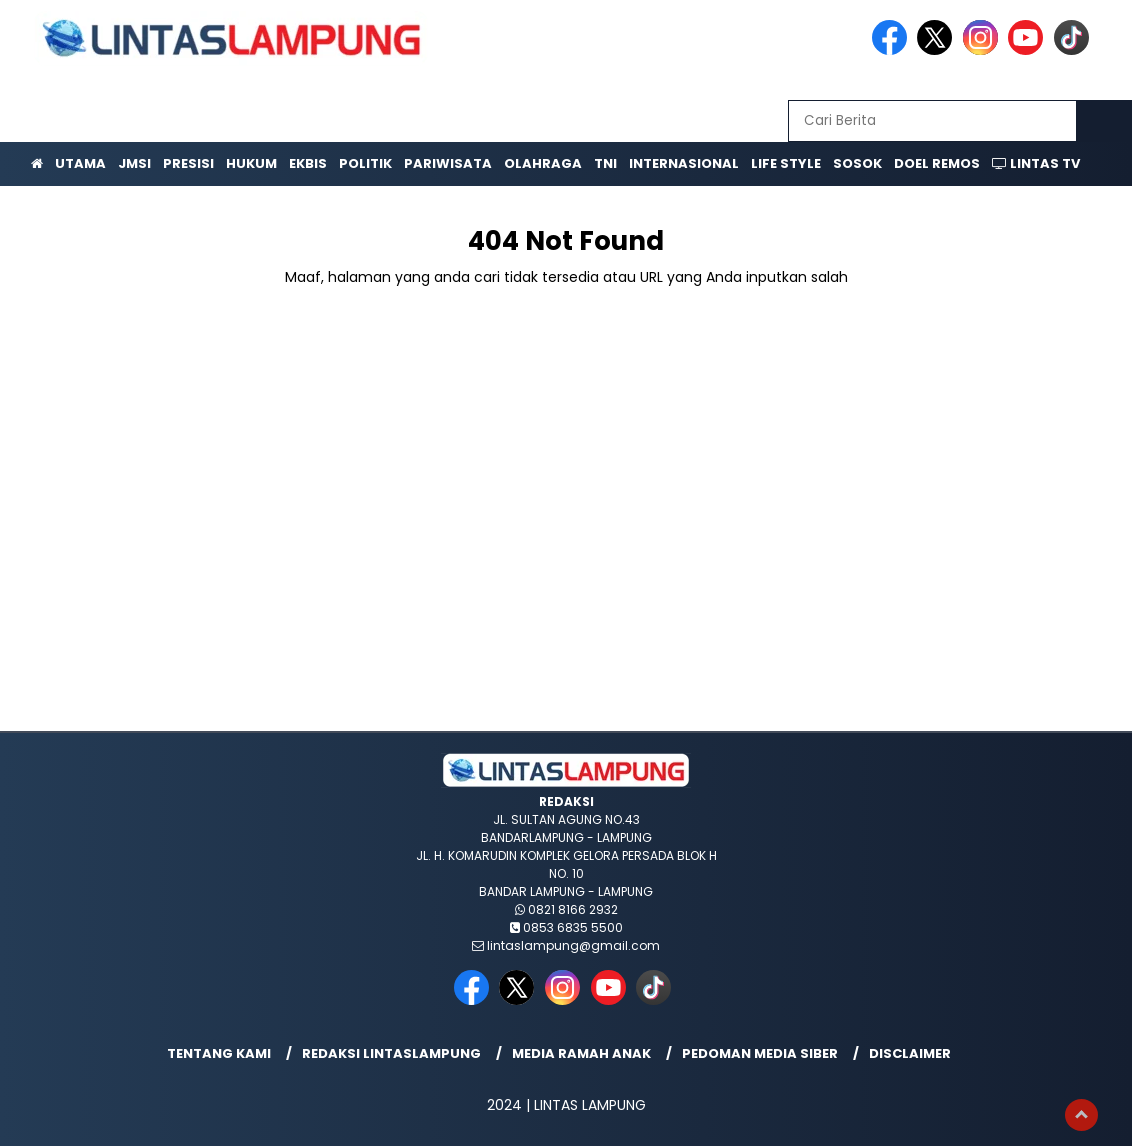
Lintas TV (1036, 163)
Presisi (188, 163)
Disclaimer (910, 1053)
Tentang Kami (219, 1053)
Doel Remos (937, 163)
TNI (605, 163)
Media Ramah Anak (581, 1053)
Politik (365, 163)
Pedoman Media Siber (760, 1053)
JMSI (134, 163)
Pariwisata (448, 163)
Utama (80, 163)
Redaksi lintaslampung (391, 1053)
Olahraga (543, 163)
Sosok (857, 163)
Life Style (786, 163)
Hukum (251, 163)
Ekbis (308, 163)
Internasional (684, 163)
